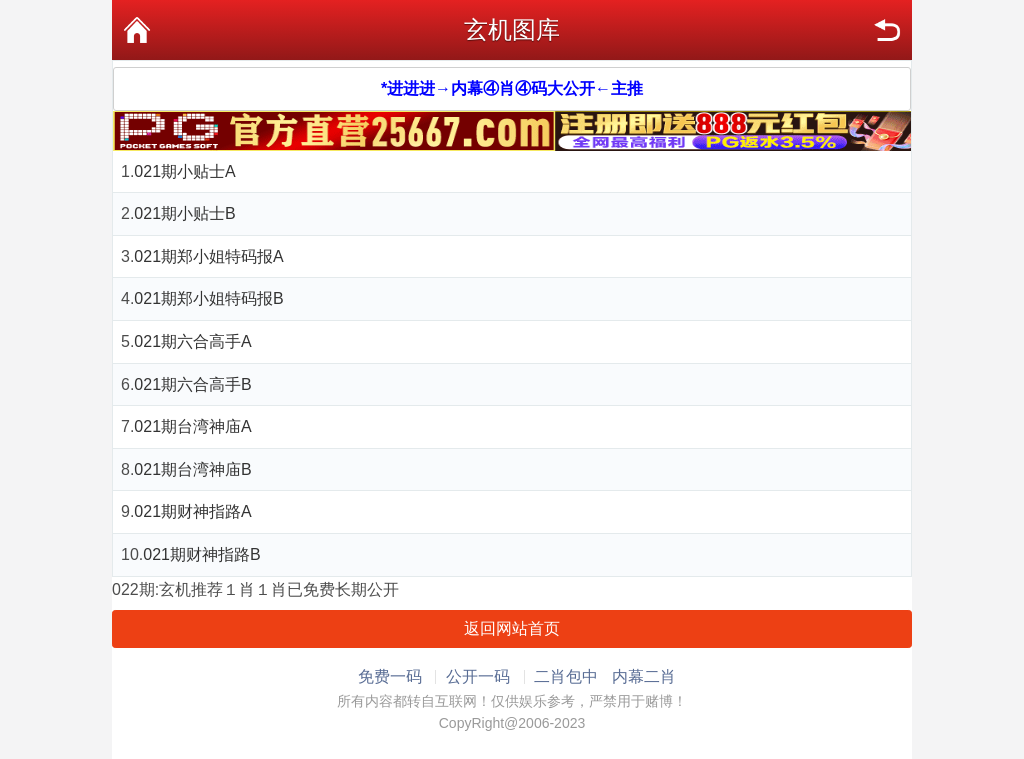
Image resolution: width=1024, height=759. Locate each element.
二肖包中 (566, 676)
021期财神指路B (201, 554)
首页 (137, 30)
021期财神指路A (192, 511)
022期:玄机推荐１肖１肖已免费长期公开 (255, 589)
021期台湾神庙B (192, 469)
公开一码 (478, 676)
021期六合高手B (192, 384)
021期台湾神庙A (192, 426)
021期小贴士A (184, 171)
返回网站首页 (512, 628)
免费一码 (390, 676)
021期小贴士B (184, 213)
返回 (887, 30)
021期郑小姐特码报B (208, 298)
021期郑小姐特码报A (208, 256)
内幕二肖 (644, 676)
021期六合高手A (192, 341)
